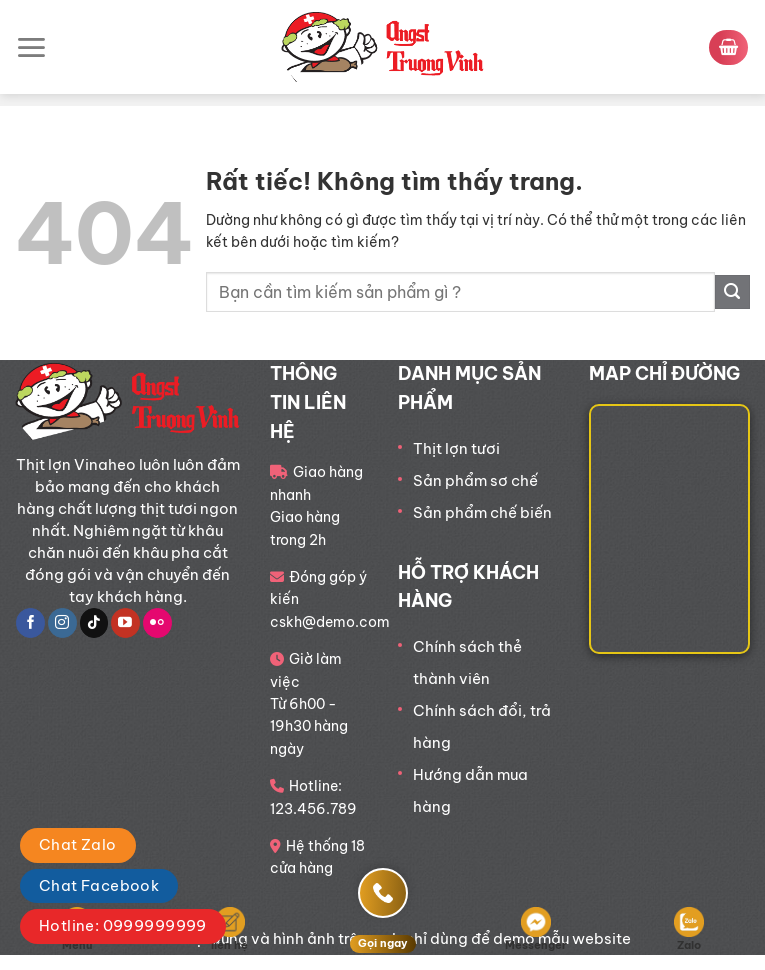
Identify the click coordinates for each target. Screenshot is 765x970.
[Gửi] (732, 292)
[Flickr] (157, 623)
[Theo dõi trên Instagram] (62, 623)
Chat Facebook (99, 885)
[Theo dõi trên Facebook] (30, 623)
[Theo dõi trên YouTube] (125, 623)
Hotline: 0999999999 (123, 925)
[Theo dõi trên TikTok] (94, 623)
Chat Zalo (78, 844)
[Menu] (31, 47)
